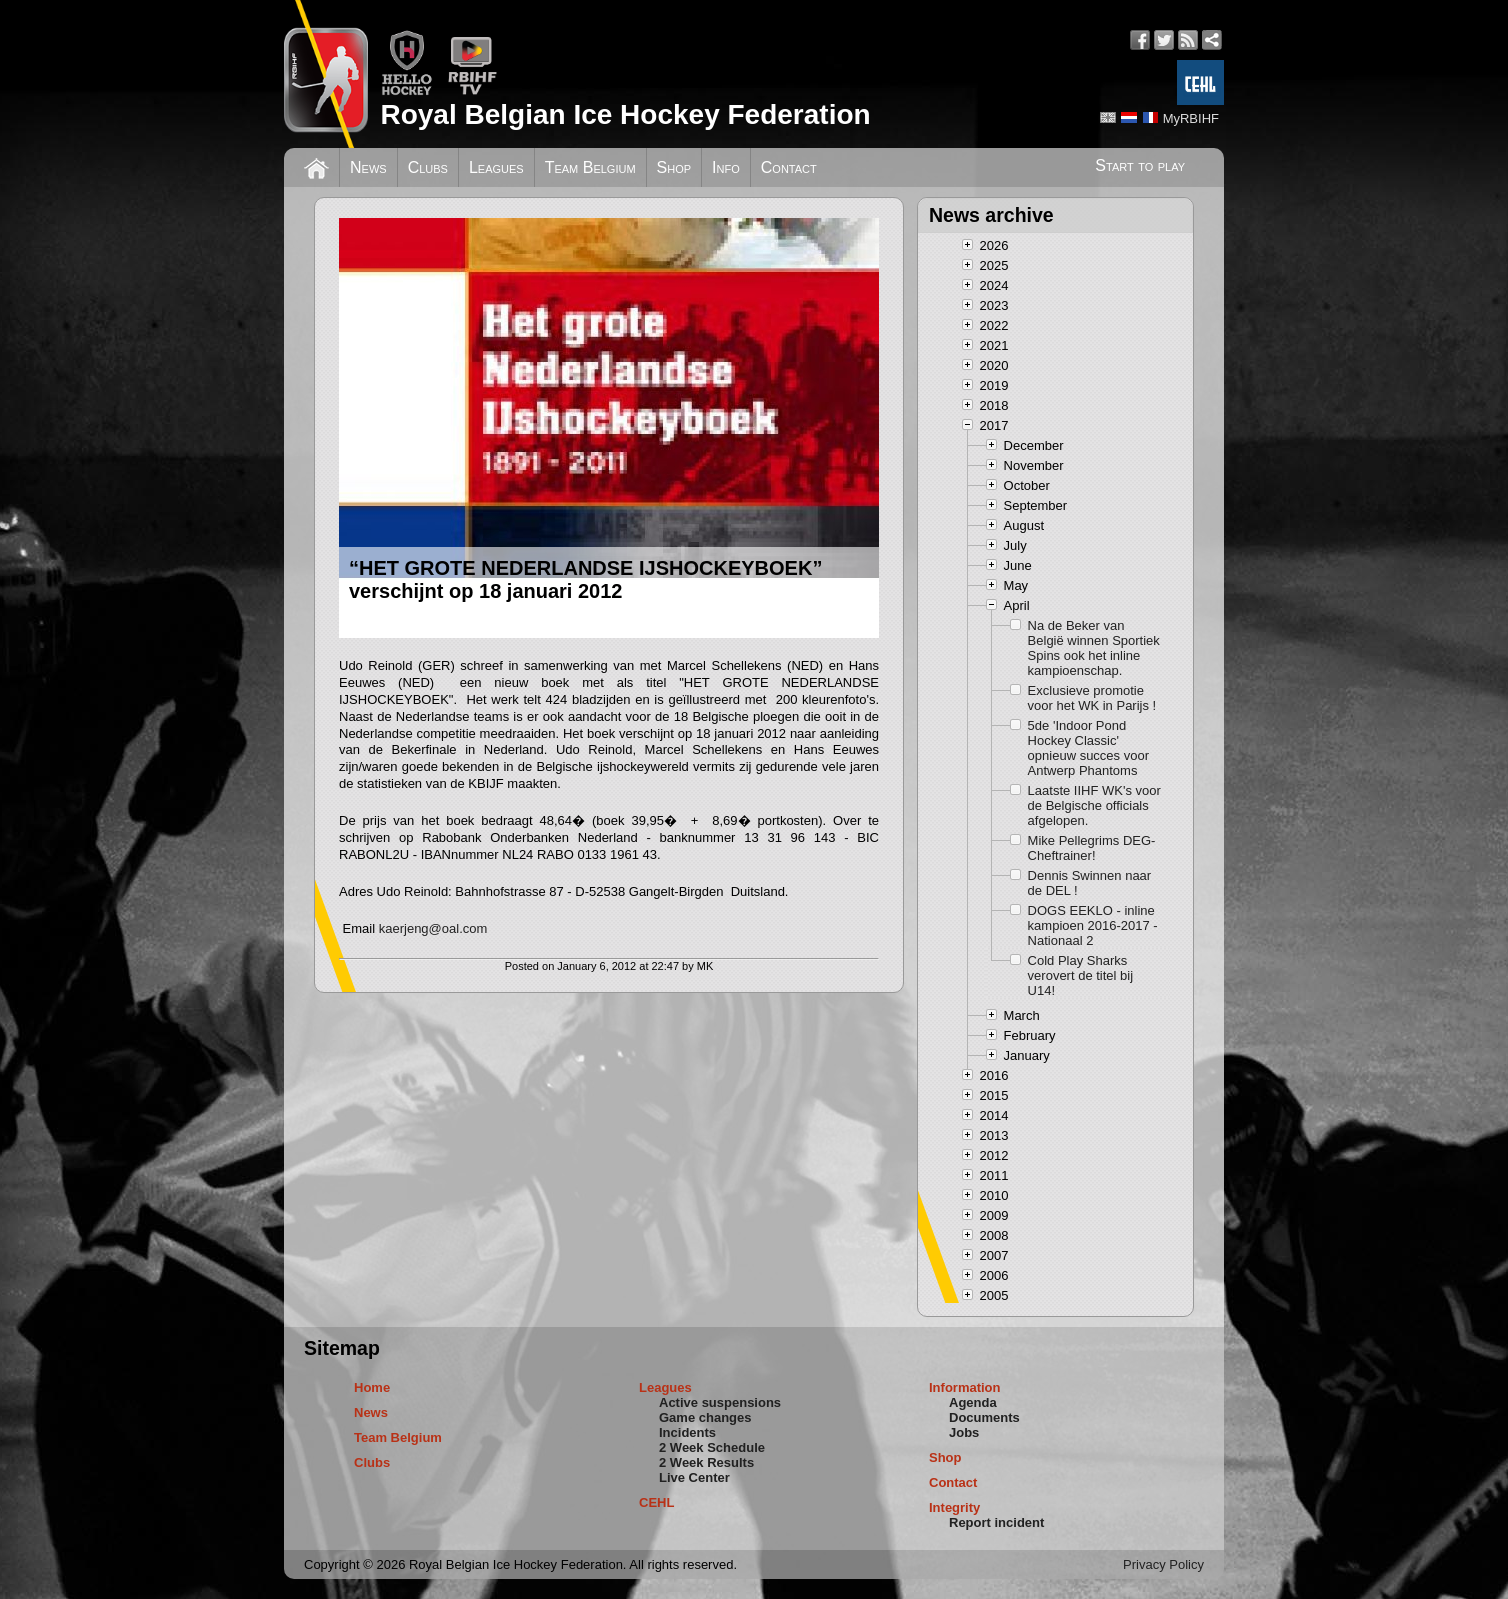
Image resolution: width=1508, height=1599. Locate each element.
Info (726, 167)
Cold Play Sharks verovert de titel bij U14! (1081, 975)
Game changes (705, 1417)
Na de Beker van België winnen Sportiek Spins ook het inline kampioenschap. (1094, 648)
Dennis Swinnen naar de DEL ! (1090, 883)
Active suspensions (720, 1402)
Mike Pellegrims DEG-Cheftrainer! (1092, 848)
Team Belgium (590, 167)
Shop (674, 167)
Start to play (1140, 165)
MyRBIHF (1191, 118)
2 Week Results (706, 1462)
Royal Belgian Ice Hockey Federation (625, 114)
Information (965, 1387)
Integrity (954, 1507)
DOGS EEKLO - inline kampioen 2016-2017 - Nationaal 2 (1093, 925)
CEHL (656, 1502)
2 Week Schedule (712, 1447)
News (368, 167)
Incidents (687, 1432)
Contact (789, 167)
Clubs (428, 167)
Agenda (973, 1402)
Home (372, 1387)
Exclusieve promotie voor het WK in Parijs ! (1092, 698)
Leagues (496, 167)
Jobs (964, 1432)
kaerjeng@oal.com (433, 928)
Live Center (694, 1477)
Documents (984, 1417)
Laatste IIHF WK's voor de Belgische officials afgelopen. (1094, 805)
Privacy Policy (1163, 1564)
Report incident (996, 1522)
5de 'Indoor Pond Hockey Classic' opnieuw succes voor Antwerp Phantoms (1088, 748)
